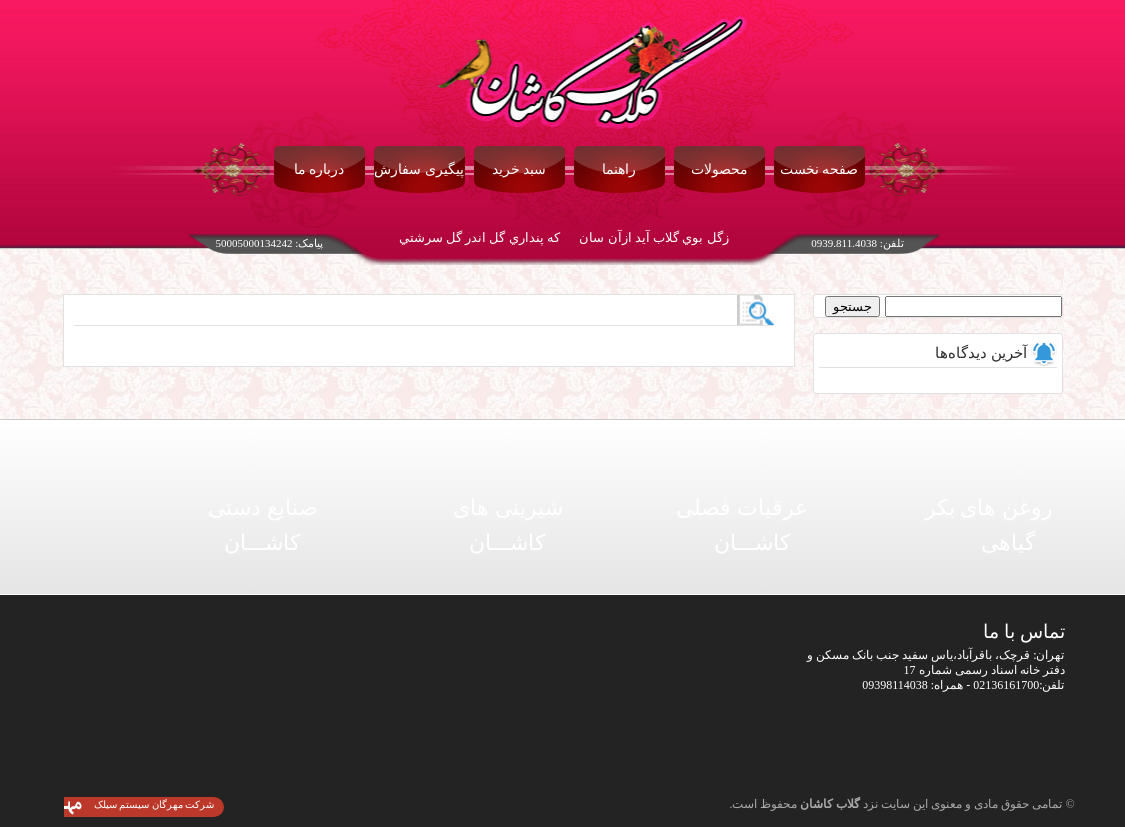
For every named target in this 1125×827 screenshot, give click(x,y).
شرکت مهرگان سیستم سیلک (154, 804)
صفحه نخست (819, 169)
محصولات (719, 169)
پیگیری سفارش (419, 169)
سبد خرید (519, 169)
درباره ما (319, 169)
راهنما (619, 169)
